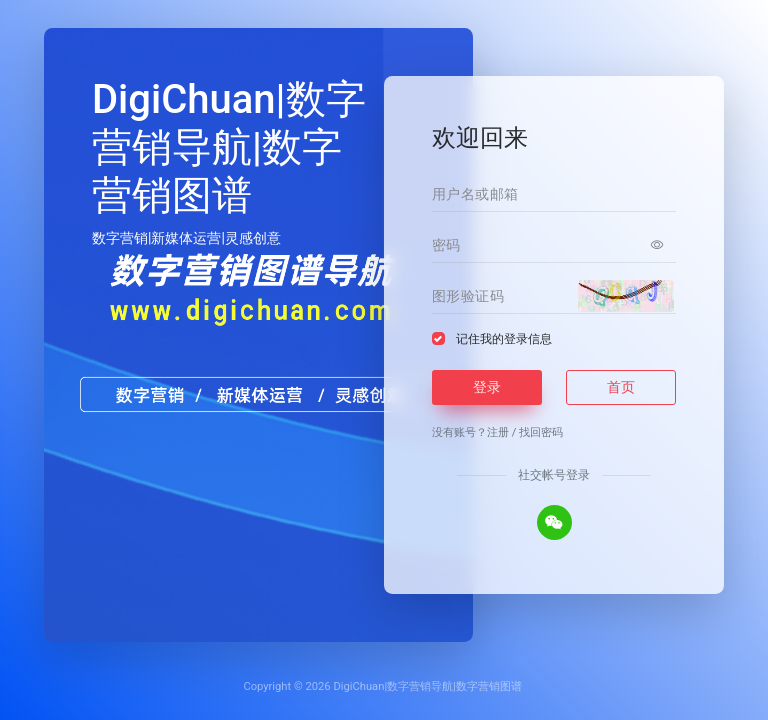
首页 (621, 387)
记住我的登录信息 (504, 339)
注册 (498, 432)
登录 (487, 387)
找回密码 (541, 432)
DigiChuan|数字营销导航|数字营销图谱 (427, 686)
